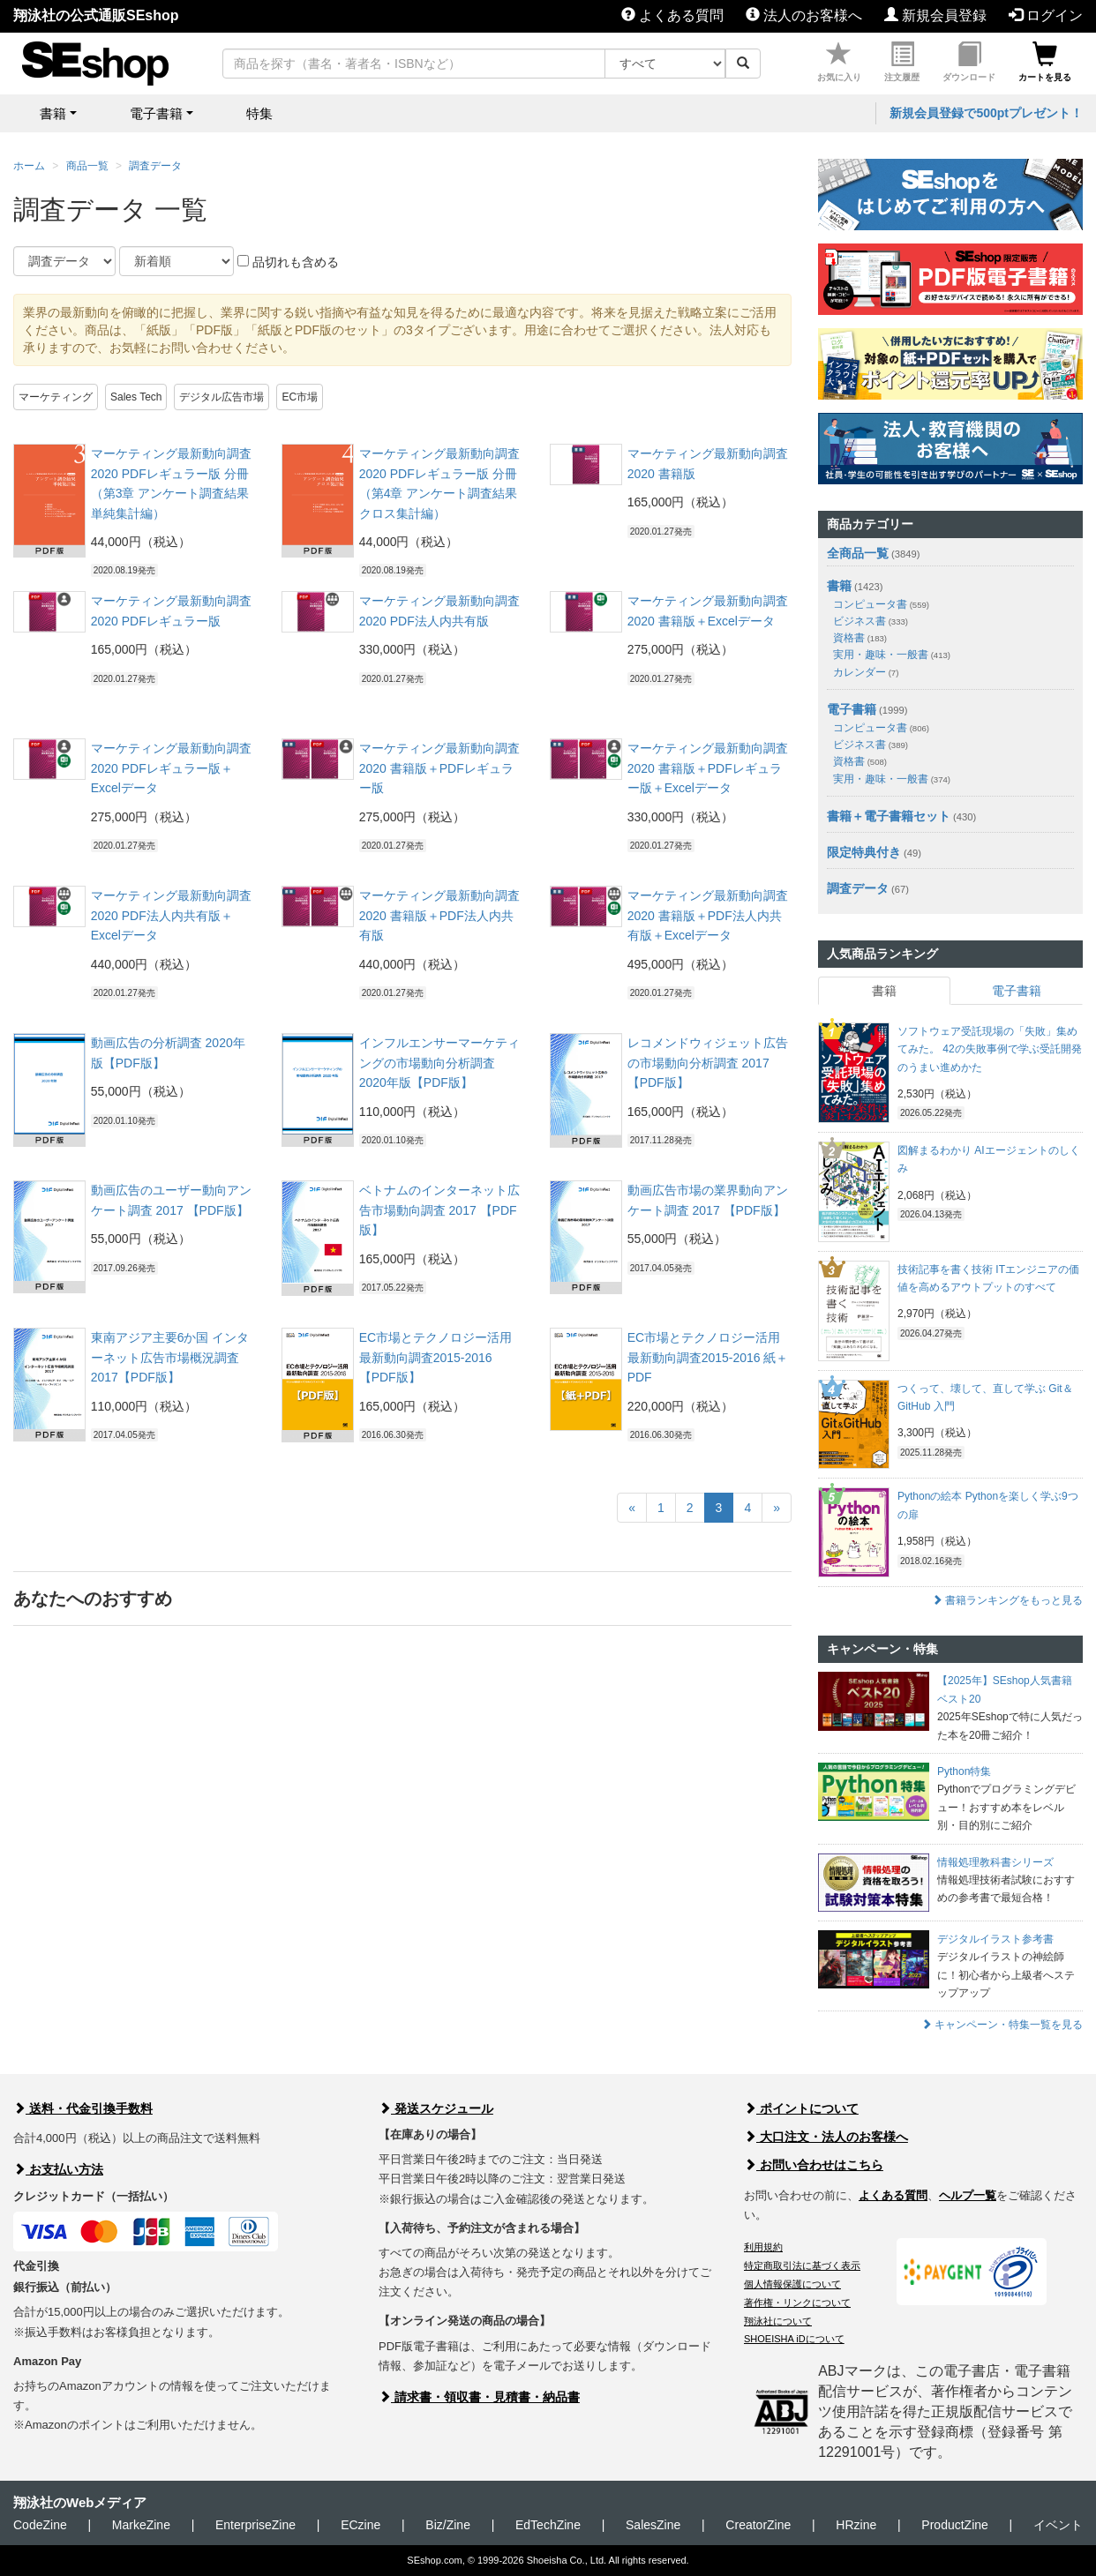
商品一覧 (87, 166)
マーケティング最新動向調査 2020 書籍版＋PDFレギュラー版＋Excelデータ (707, 768)
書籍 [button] (53, 113)
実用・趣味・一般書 (891, 654)
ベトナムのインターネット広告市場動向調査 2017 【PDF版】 (439, 1210)
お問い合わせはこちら (813, 2165)
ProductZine (954, 2525)
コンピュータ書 (881, 604)
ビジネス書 (870, 621)
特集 (259, 113)
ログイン (1046, 15)
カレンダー (865, 672)
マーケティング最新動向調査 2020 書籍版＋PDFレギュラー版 (439, 768)
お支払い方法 (58, 2169)
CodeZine (40, 2525)
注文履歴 (902, 62)
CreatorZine (758, 2525)
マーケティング (56, 397)
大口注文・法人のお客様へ (826, 2137)
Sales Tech (135, 397)
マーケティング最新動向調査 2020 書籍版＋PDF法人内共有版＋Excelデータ (707, 915)
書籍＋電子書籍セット (888, 816)
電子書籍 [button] (156, 113)
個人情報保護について (792, 2284)
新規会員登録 (935, 15)
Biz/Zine (447, 2525)
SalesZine (653, 2525)
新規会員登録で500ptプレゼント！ (986, 113)
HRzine (856, 2525)
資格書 (860, 638)
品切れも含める (288, 262)
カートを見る (1044, 62)
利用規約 (763, 2247)
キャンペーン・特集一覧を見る (1002, 2024)
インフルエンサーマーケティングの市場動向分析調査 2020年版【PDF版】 (439, 1063)
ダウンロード (968, 62)
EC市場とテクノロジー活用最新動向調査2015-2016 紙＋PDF (708, 1357)
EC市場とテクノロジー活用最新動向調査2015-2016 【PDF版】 (435, 1357)
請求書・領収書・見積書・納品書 (479, 2397)
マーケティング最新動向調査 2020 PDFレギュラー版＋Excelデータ (171, 768)
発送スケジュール (436, 2108)
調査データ (155, 166)
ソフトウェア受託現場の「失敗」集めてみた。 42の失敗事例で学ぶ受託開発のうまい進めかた (989, 1049)
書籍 (839, 586)
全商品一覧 (858, 553)
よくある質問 (672, 15)
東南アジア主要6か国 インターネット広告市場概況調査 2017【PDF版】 (170, 1357)
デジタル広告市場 (221, 397)
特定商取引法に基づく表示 (802, 2265)
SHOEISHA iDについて (794, 2338)
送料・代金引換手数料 (83, 2108)
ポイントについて (801, 2108)
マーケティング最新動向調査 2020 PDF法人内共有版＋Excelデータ (171, 915)
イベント (1058, 2525)
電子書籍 (851, 709)
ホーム (29, 166)
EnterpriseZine (255, 2525)
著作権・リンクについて (797, 2302)
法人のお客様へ (804, 15)
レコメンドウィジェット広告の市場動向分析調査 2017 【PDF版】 (707, 1063)
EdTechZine (548, 2525)
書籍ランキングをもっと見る (1007, 1600)
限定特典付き (864, 852)
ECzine (360, 2525)
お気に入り (839, 62)
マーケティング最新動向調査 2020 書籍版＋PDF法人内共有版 (439, 915)
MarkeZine (141, 2525)
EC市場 (300, 397)
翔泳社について (778, 2321)
